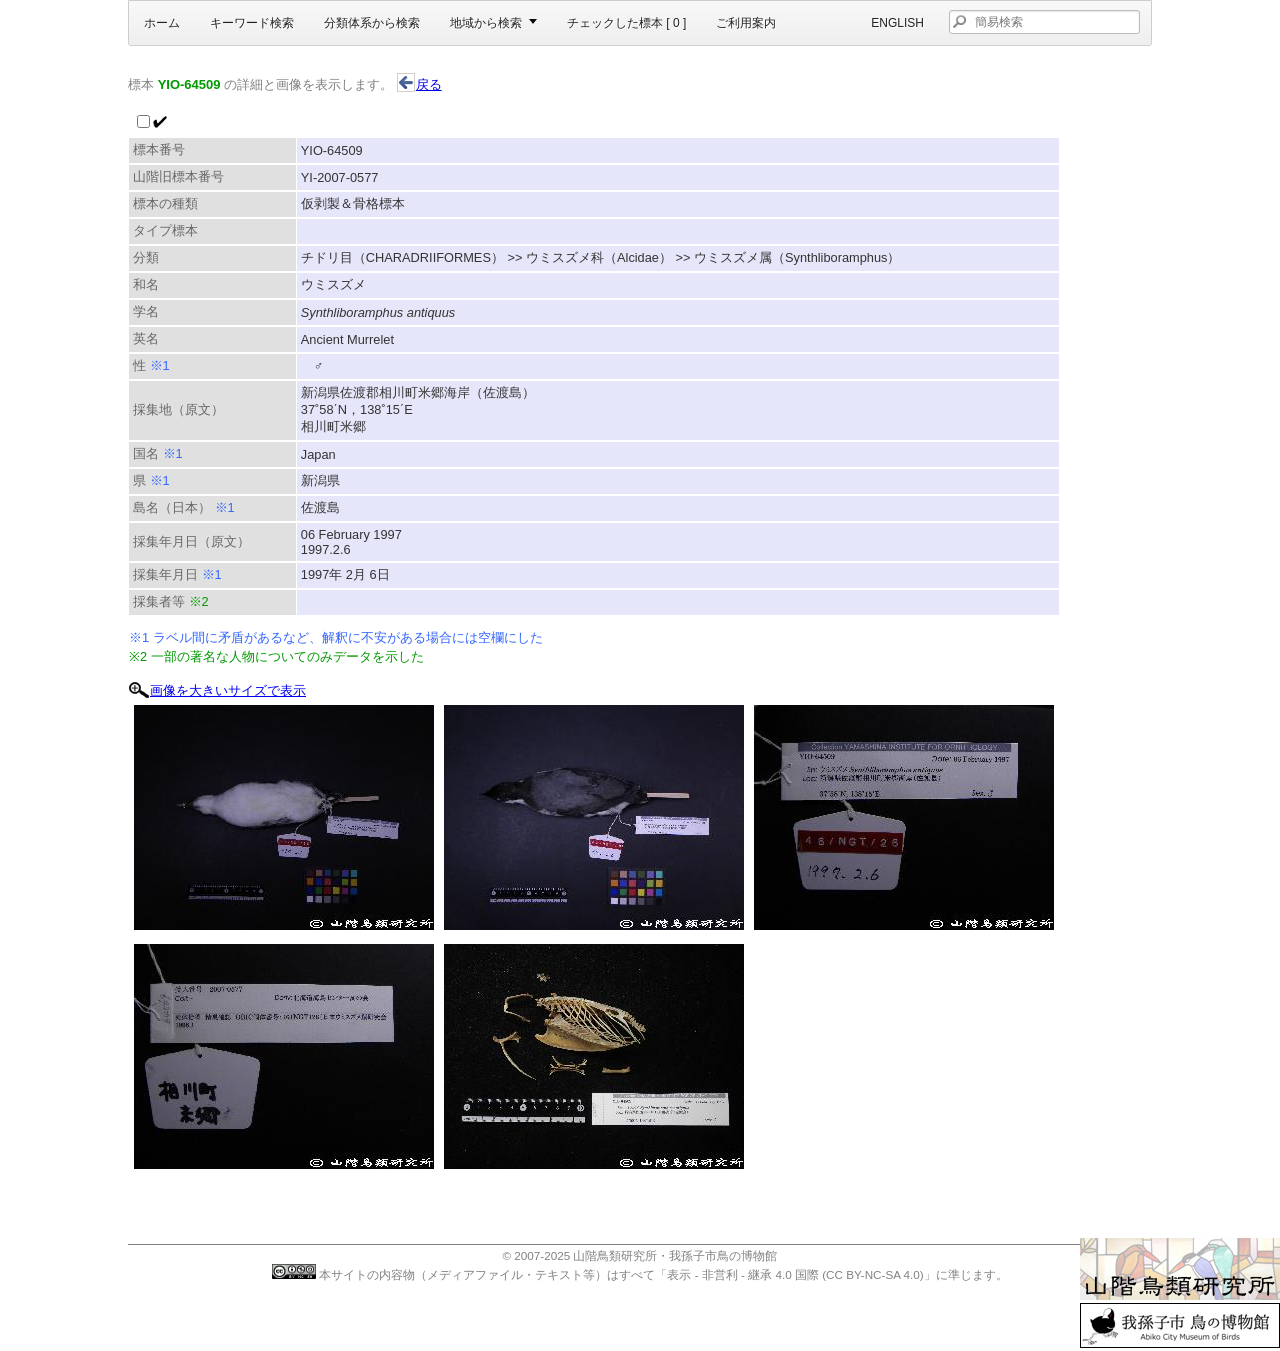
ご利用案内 (746, 23)
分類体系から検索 (372, 23)
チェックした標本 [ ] (626, 23)
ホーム (162, 23)
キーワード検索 (252, 23)
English (897, 23)
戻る (419, 84)
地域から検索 (486, 23)
